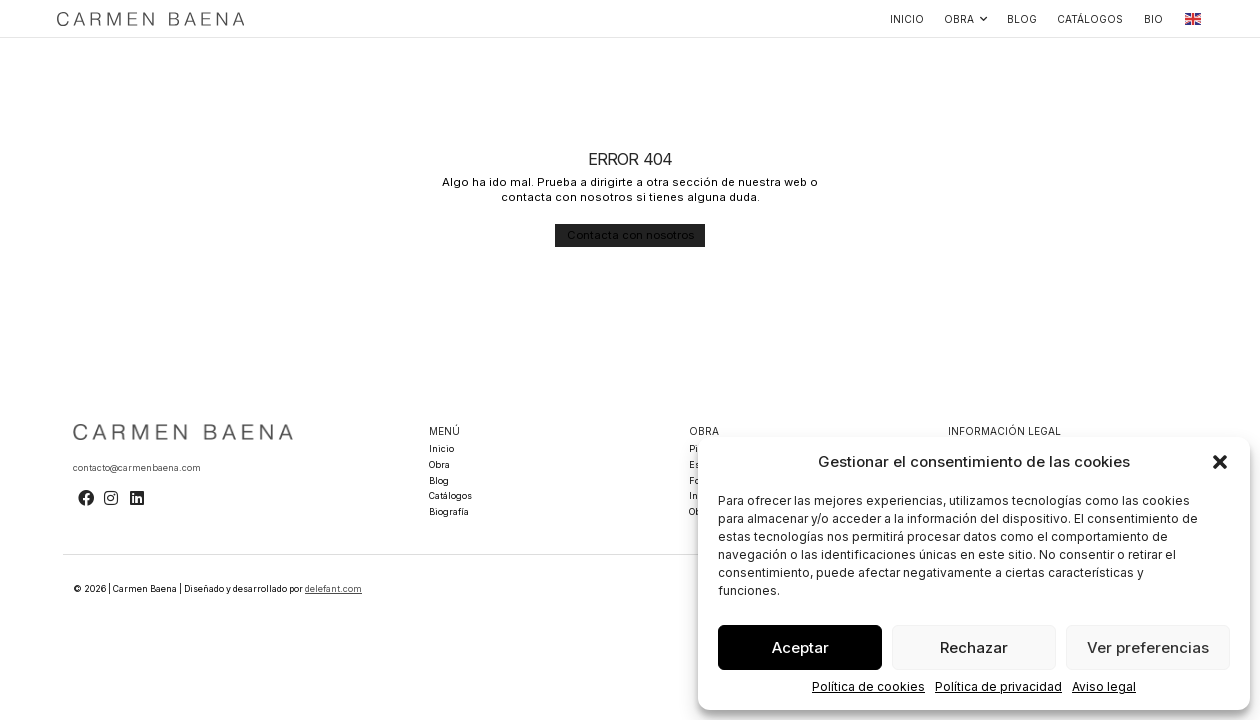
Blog (1022, 19)
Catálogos (1090, 19)
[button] (1220, 462)
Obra (965, 19)
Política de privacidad (998, 686)
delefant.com (333, 586)
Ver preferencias (1148, 647)
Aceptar (800, 647)
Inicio (907, 19)
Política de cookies (868, 686)
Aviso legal (1104, 686)
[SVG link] (151, 19)
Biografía (448, 510)
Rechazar (974, 647)
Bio (1153, 19)
